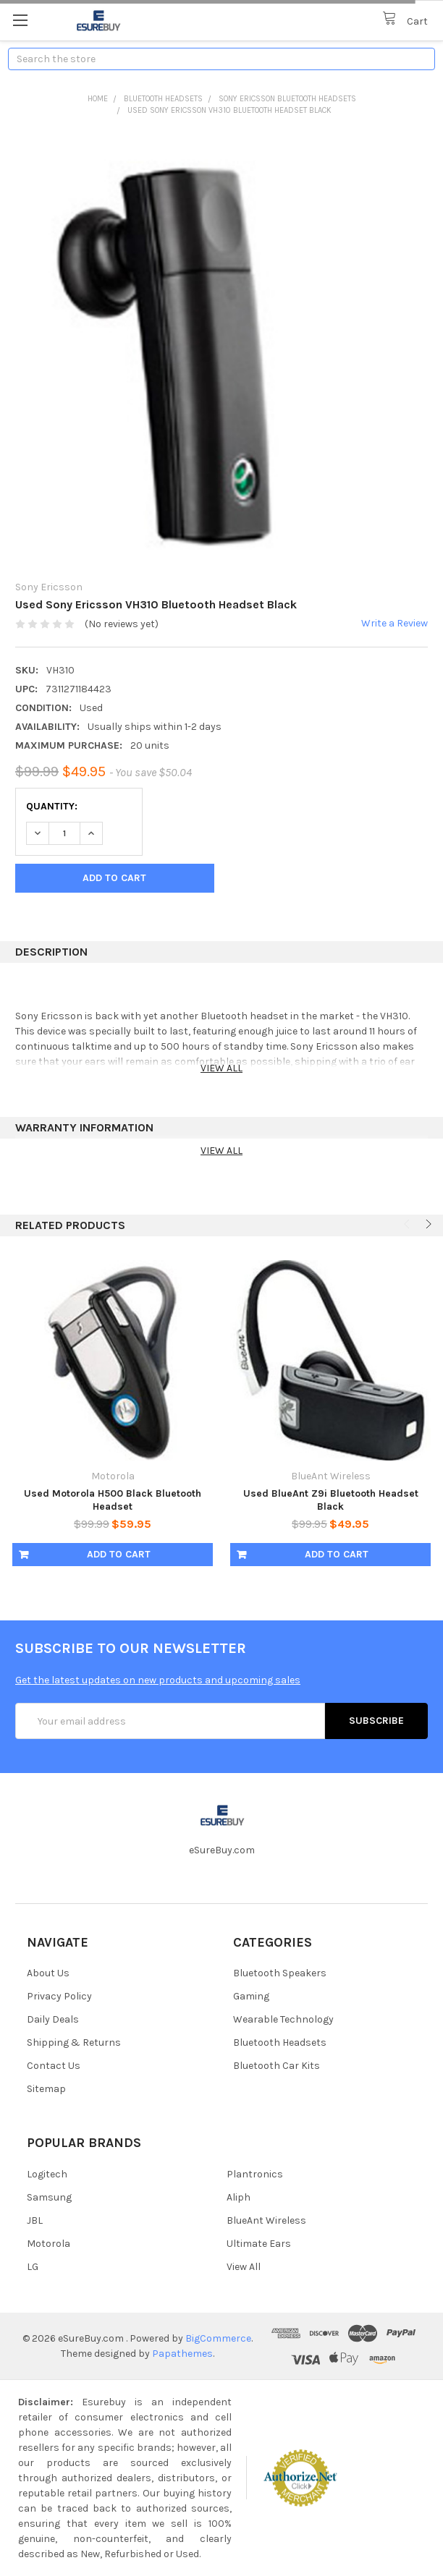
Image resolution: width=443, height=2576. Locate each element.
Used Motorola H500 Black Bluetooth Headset (112, 1500)
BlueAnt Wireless (266, 2220)
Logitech (47, 2174)
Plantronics (255, 2174)
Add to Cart (119, 1554)
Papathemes (182, 2353)
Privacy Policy (59, 1996)
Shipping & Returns (74, 2042)
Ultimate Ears (259, 2243)
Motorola (48, 2243)
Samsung (49, 2197)
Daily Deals (53, 2019)
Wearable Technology (283, 2019)
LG (32, 2267)
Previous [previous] (408, 1224)
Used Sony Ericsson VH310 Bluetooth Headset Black (229, 110)
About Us (48, 1973)
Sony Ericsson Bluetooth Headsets (287, 98)
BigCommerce (218, 2338)
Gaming (251, 1996)
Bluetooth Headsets (163, 98)
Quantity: (51, 806)
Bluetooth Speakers (279, 1973)
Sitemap (46, 2089)
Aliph (238, 2197)
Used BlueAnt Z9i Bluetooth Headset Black (330, 1500)
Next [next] (427, 1224)
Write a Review (394, 623)
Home (98, 98)
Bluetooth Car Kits (276, 2065)
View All (244, 2267)
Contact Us (53, 2065)
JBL (35, 2220)
